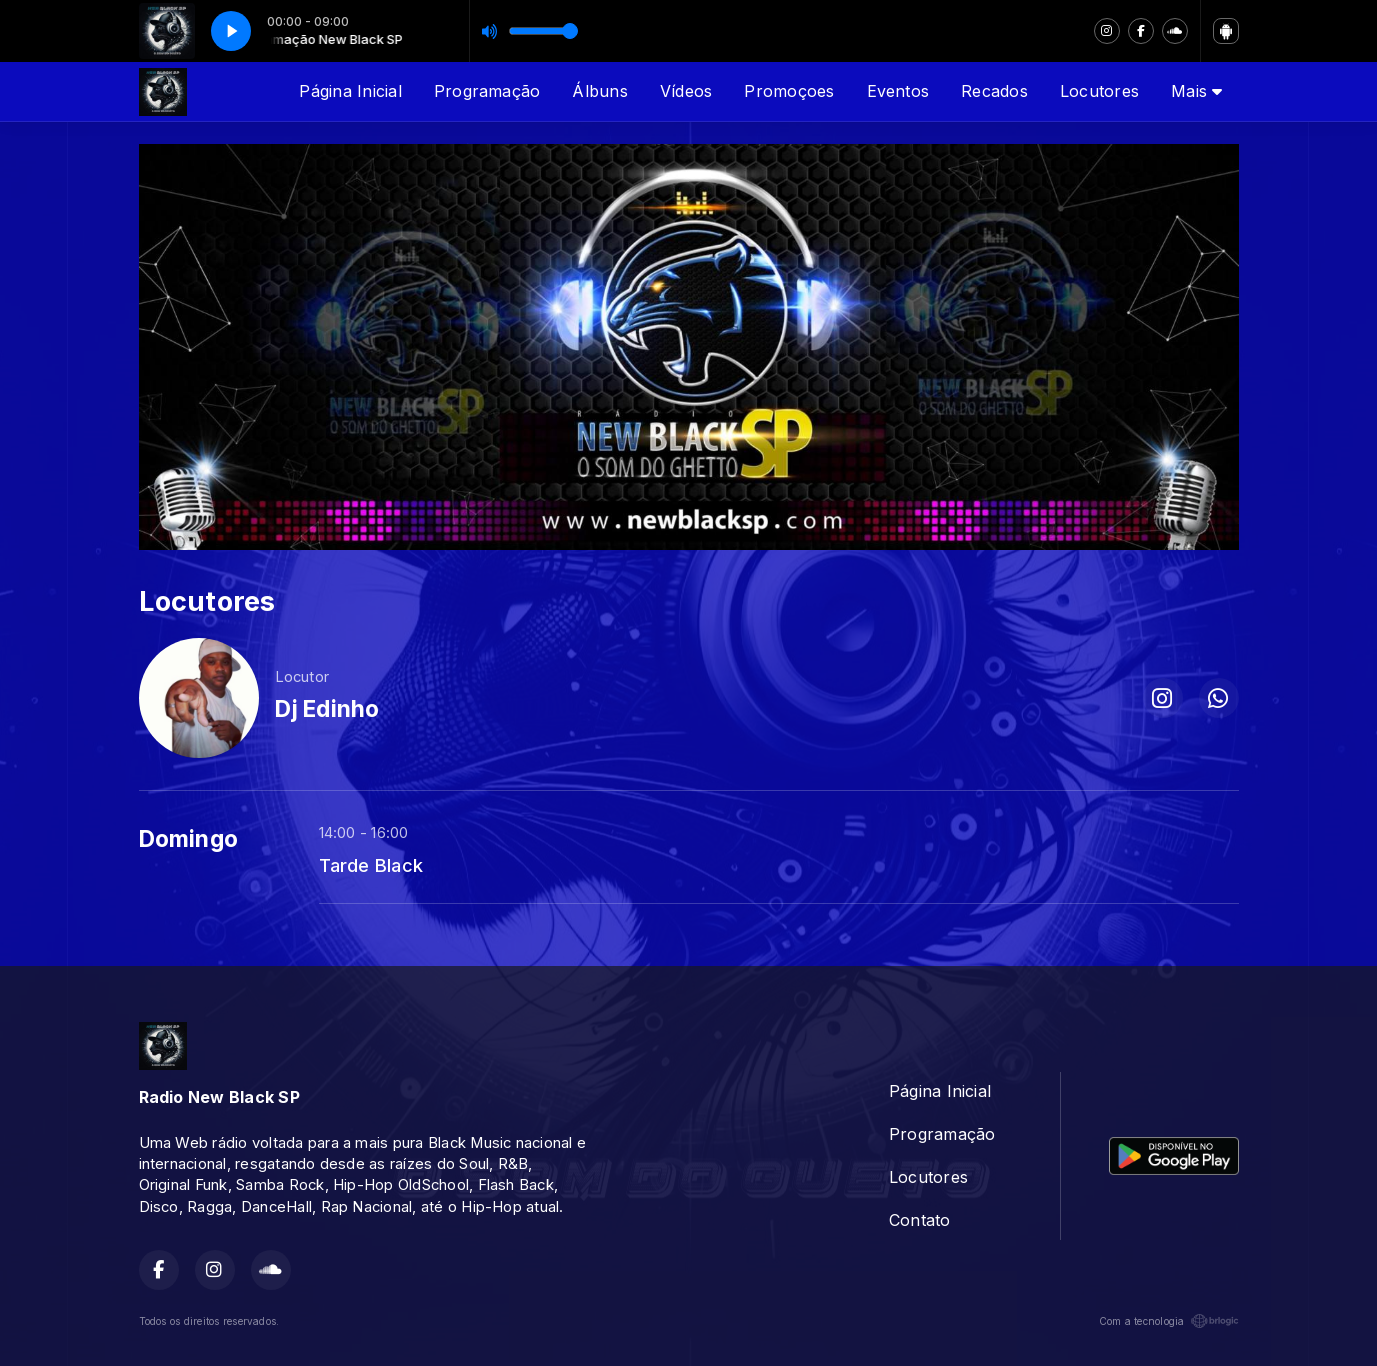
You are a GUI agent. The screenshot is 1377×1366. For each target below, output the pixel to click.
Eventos (898, 91)
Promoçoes (789, 91)
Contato (920, 1220)
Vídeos (686, 91)
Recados (994, 91)
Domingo (189, 839)
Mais (1196, 91)
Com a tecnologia (1169, 1321)
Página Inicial (350, 91)
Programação (487, 91)
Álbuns (599, 91)
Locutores (1099, 91)
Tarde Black (371, 865)
